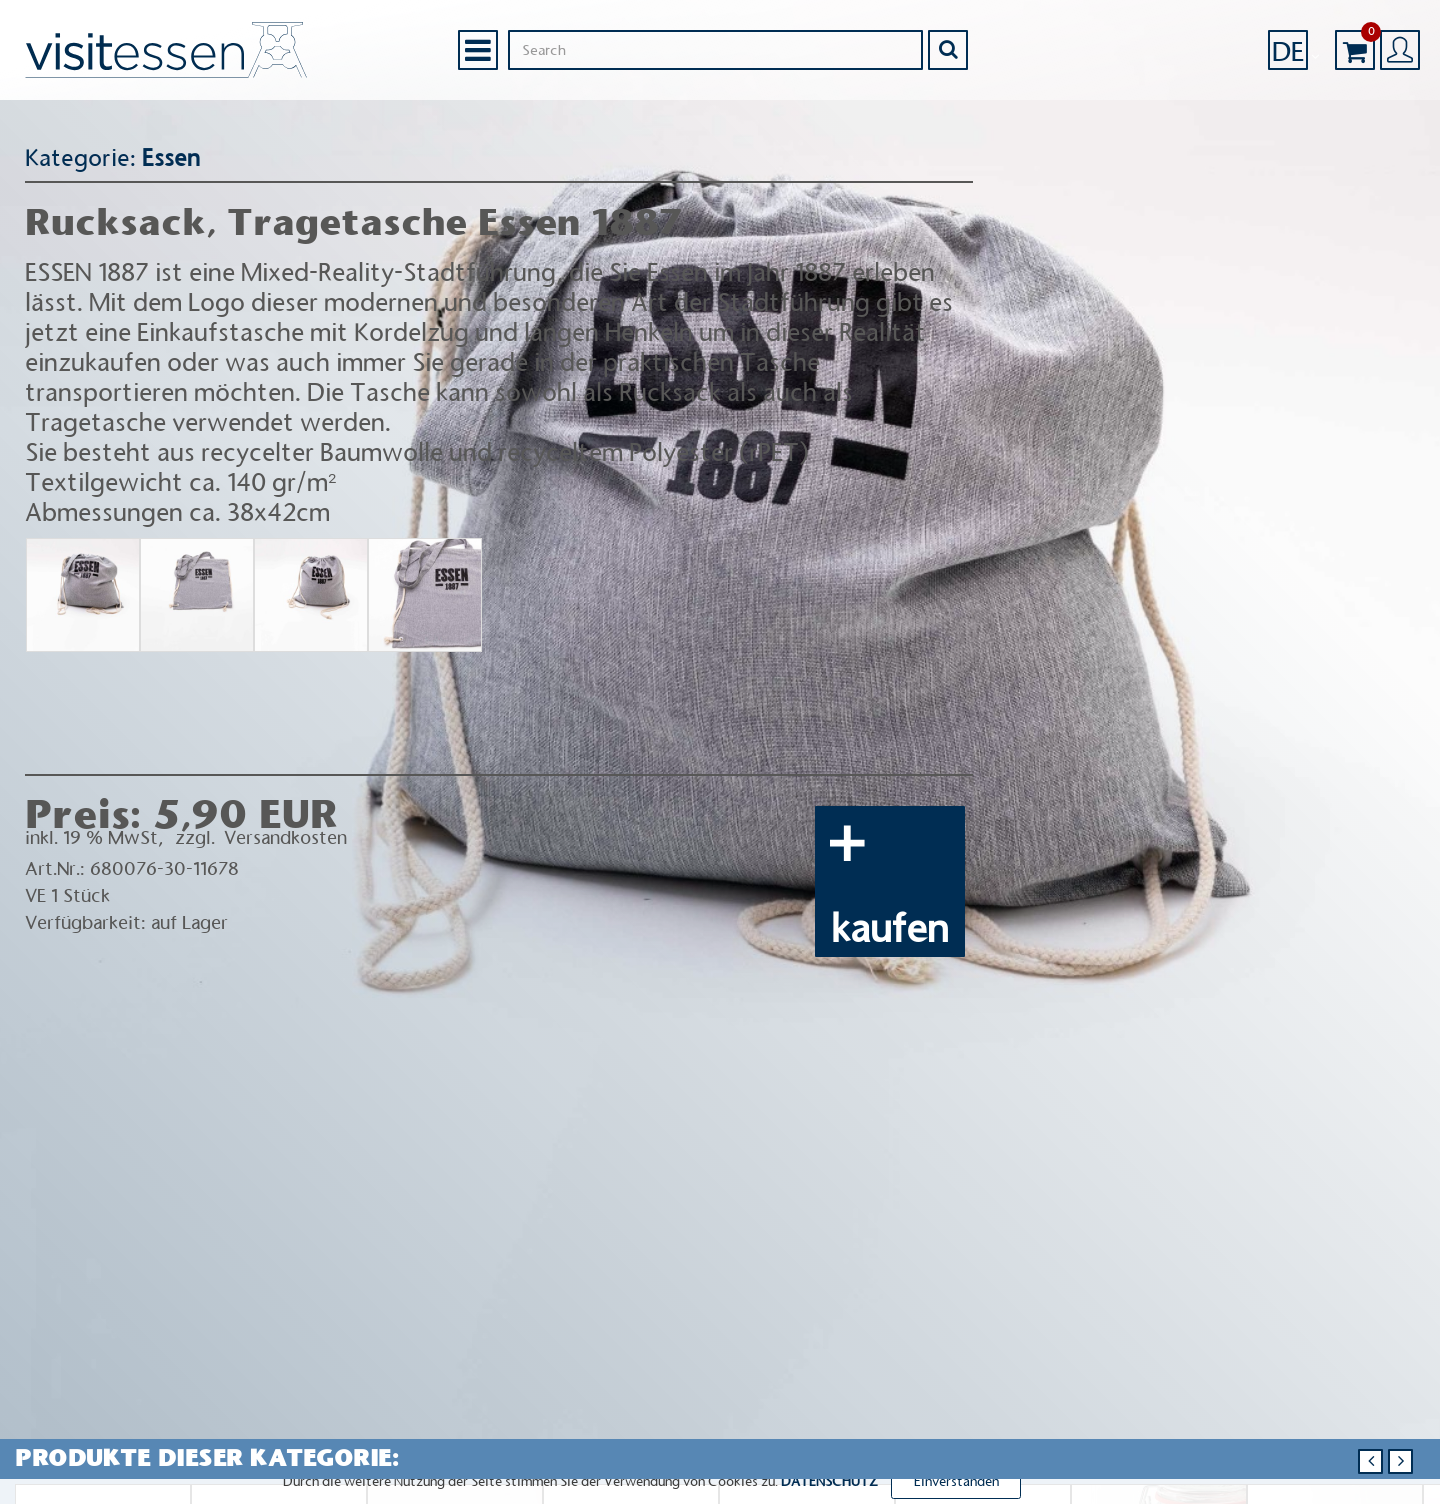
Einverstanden (956, 1481)
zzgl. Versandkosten (261, 838)
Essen (169, 158)
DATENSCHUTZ (829, 1481)
